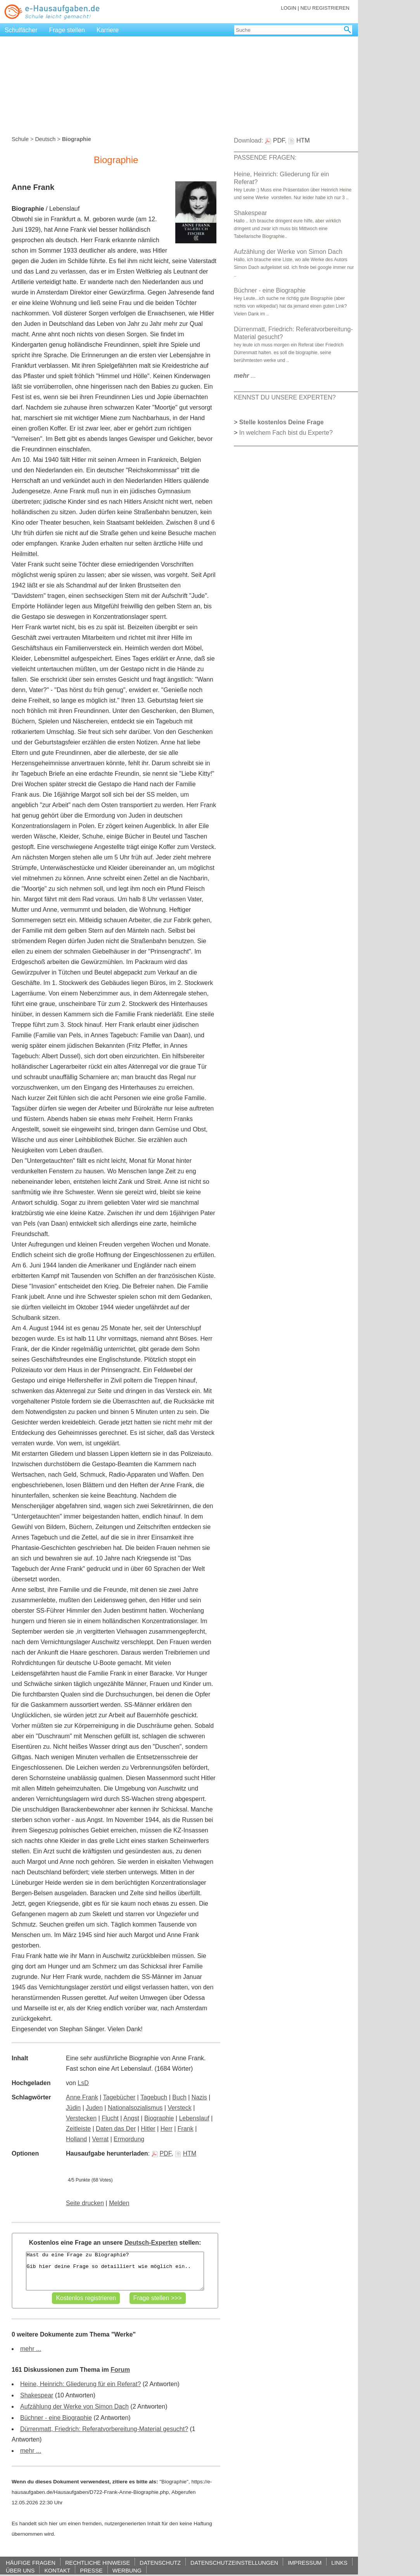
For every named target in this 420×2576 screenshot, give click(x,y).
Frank (186, 2128)
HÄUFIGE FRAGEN (30, 2563)
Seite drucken (85, 2203)
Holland (76, 2139)
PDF (161, 2153)
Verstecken (81, 2118)
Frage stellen (67, 30)
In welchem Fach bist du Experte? (286, 432)
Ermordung (129, 2139)
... (245, 375)
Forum (120, 2369)
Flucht (110, 2118)
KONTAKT (57, 2570)
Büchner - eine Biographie (56, 2417)
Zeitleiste (78, 2128)
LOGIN (288, 8)
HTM (186, 2153)
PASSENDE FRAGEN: (265, 157)
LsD (83, 2083)
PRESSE (91, 2570)
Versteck (179, 2107)
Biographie (159, 2118)
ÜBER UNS (20, 2570)
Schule (20, 139)
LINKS (339, 2563)
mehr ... (30, 2348)
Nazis (199, 2097)
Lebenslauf (194, 2118)
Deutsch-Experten (151, 2242)
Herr (167, 2128)
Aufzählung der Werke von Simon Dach (74, 2406)
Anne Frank (82, 2097)
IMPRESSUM (304, 2563)
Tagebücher (119, 2097)
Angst (131, 2118)
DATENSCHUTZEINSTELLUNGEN (234, 2563)
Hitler (148, 2128)
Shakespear (36, 2395)
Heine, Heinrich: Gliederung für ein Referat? (80, 2384)
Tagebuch (153, 2097)
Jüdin (73, 2107)
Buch (179, 2097)
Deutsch (45, 139)
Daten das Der (116, 2128)
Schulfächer (21, 30)
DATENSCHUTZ (160, 2563)
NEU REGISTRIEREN (324, 8)
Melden (119, 2203)
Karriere (108, 30)
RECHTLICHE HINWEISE (97, 2563)
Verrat (100, 2139)
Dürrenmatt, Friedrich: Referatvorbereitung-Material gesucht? (104, 2429)
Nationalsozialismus (135, 2107)
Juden (94, 2107)
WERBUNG (127, 2570)
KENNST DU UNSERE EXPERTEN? (285, 397)
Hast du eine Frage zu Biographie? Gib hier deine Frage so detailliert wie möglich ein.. (115, 2271)
